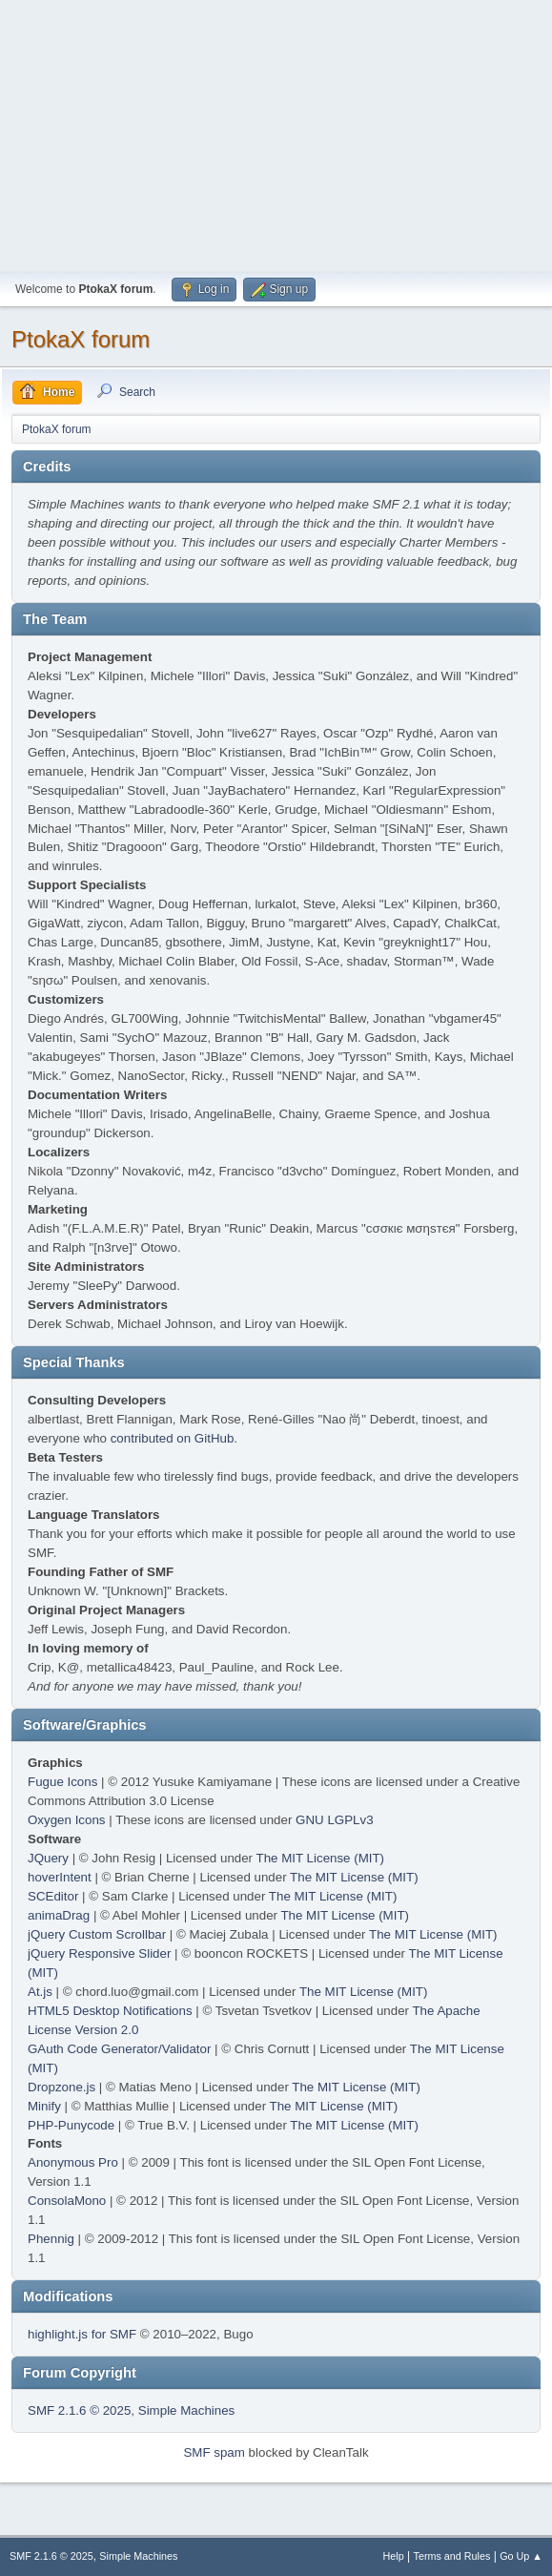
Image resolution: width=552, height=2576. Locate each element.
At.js (40, 1991)
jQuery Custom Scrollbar (97, 1934)
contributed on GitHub (173, 1438)
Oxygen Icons (67, 1820)
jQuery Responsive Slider (99, 1953)
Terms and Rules (452, 2556)
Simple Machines (186, 2410)
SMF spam (213, 2452)
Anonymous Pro (73, 2162)
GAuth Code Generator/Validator (119, 2049)
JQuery (48, 1858)
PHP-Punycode (71, 2125)
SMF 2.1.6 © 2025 (79, 2410)
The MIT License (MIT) (320, 1858)
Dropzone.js (61, 2087)
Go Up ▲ (521, 2556)
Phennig (51, 2239)
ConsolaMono (67, 2200)
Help (393, 2556)
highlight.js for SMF (82, 2334)
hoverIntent (60, 1877)
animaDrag (59, 1915)
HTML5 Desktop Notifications (110, 2011)
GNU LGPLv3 (334, 1820)
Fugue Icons (62, 1782)
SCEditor (53, 1896)
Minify (44, 2106)
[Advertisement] (276, 133)
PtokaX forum (80, 339)
